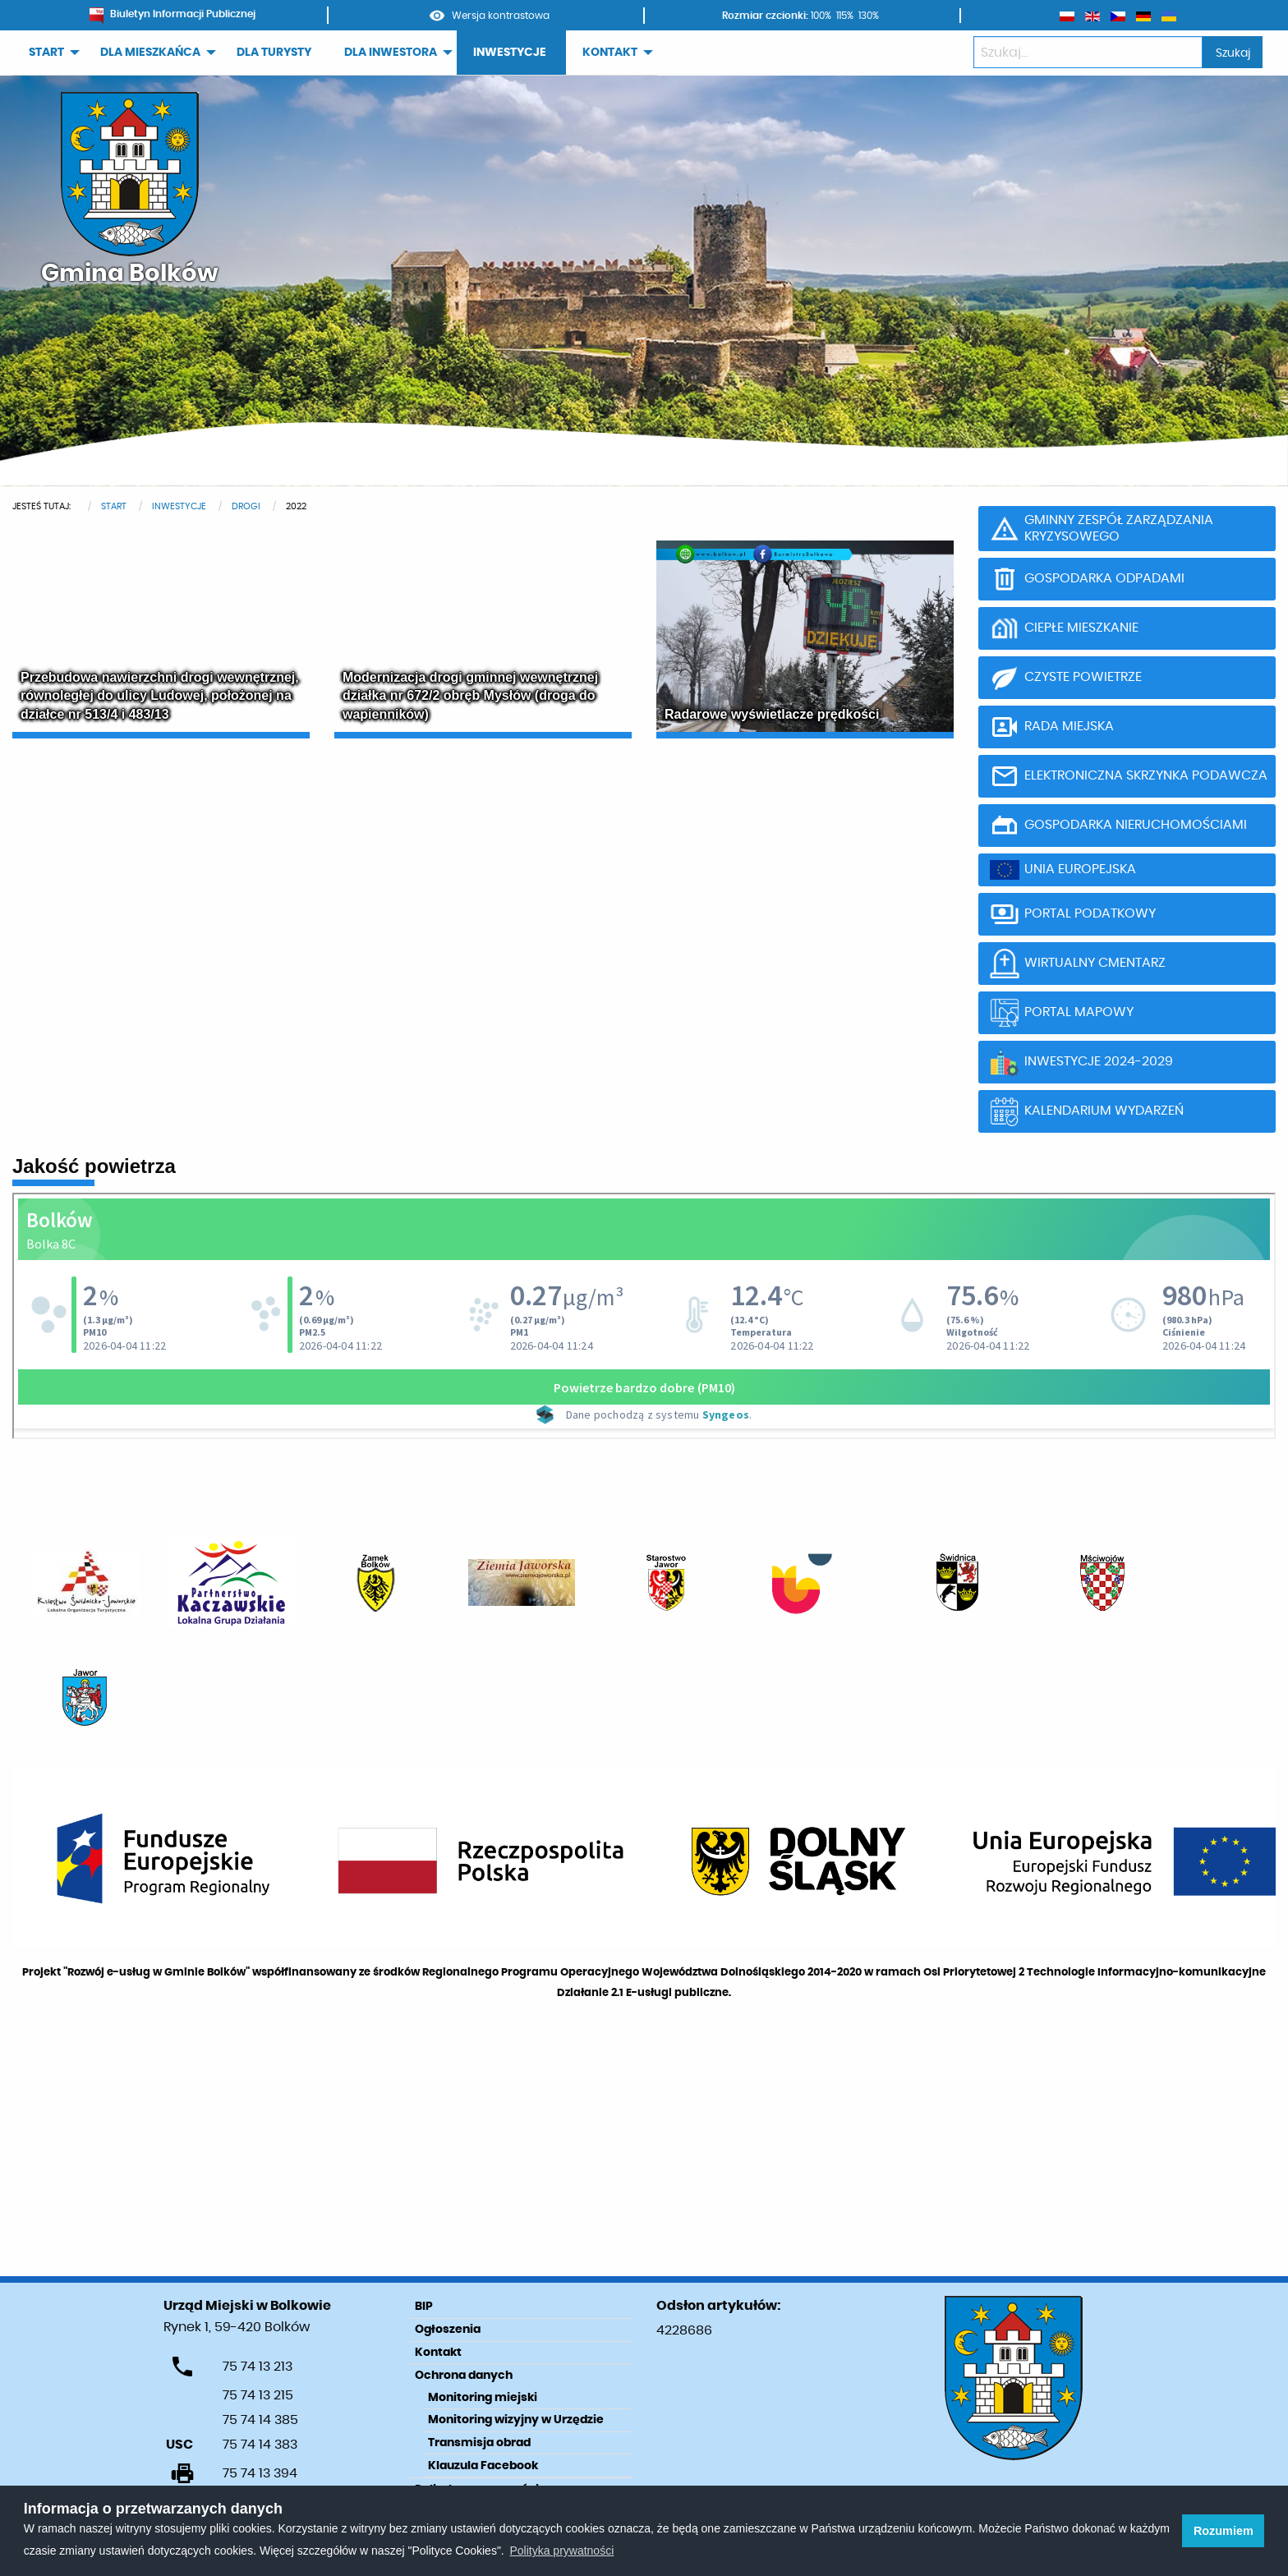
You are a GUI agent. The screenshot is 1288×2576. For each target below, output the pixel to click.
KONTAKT (609, 52)
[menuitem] (48, 53)
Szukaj (1233, 53)
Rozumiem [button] (1224, 2530)
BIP (424, 2306)
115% (844, 16)
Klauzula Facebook (483, 2466)
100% (821, 16)
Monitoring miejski (482, 2398)
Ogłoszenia (448, 2329)
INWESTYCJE (509, 52)
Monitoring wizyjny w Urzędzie (516, 2420)
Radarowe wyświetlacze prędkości (772, 714)
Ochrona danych (464, 2375)
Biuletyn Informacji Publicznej (172, 14)
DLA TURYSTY (274, 52)
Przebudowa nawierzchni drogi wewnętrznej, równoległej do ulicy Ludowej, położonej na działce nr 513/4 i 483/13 (160, 695)
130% (868, 16)
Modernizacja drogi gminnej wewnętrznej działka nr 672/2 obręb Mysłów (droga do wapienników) (470, 695)
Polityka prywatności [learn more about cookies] (561, 2550)
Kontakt (438, 2352)
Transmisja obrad (479, 2443)
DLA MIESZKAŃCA (150, 52)
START (46, 52)
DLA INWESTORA (390, 52)
